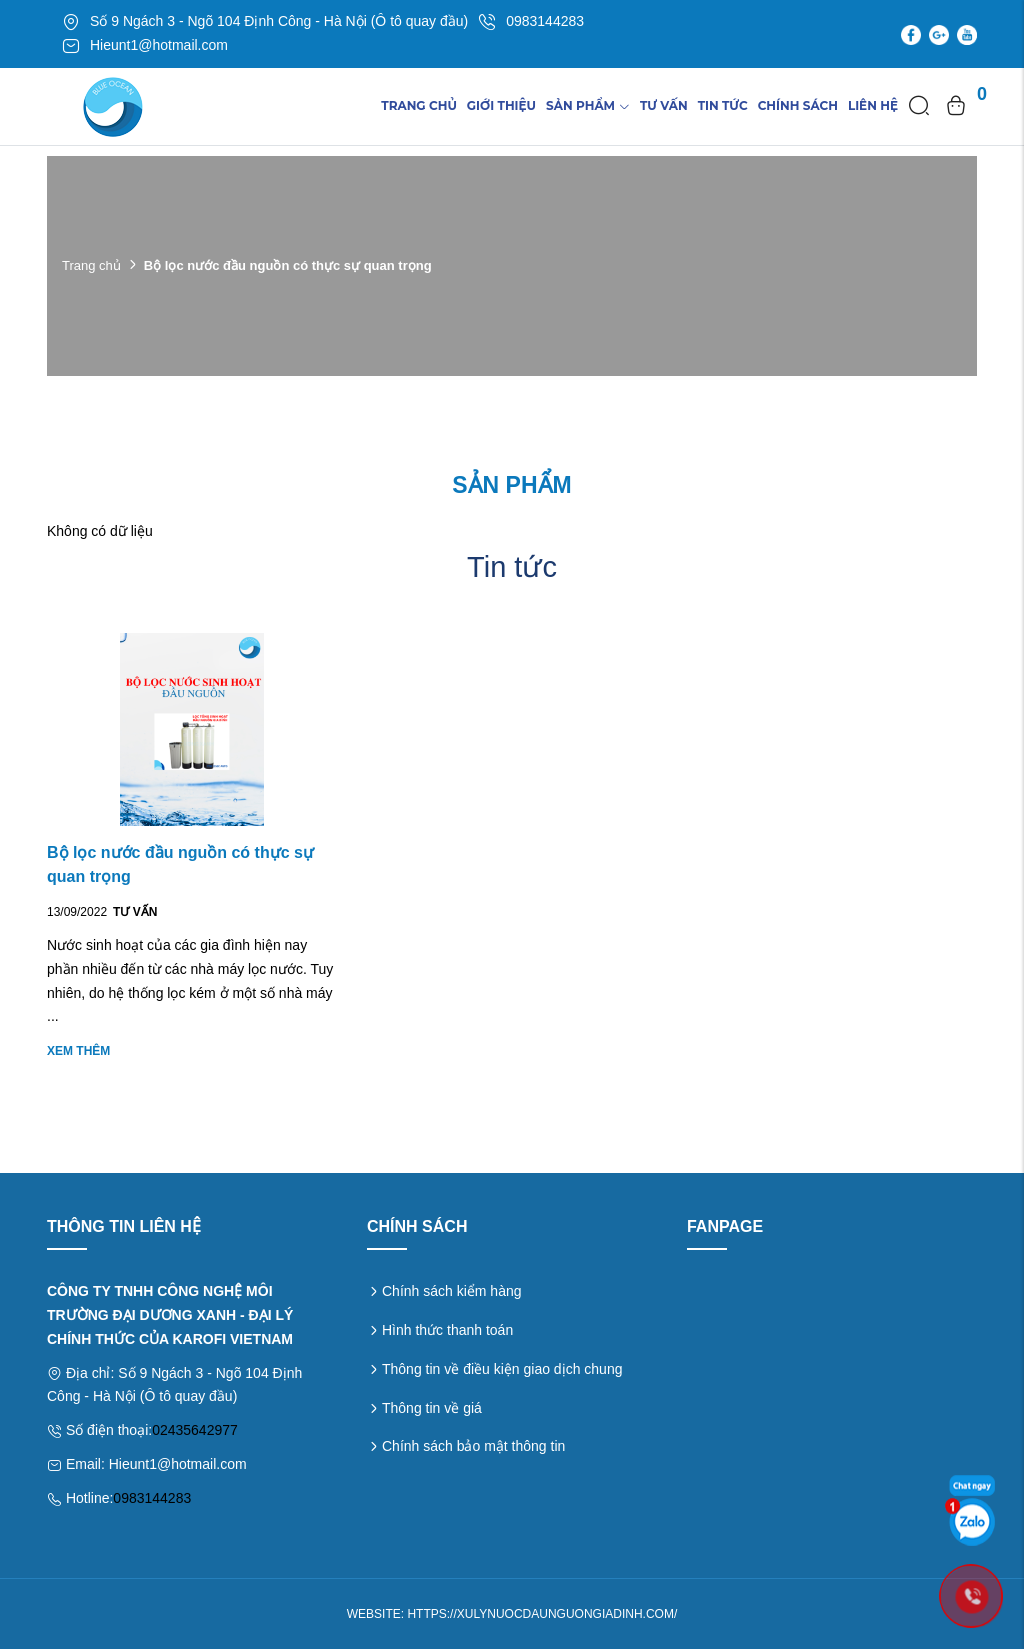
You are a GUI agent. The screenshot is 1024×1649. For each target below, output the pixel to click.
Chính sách (798, 105)
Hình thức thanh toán (447, 1330)
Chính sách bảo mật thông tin (473, 1446)
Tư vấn (664, 105)
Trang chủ (419, 105)
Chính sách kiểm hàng (452, 1291)
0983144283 (152, 1498)
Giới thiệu (501, 105)
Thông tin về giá (432, 1408)
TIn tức (723, 105)
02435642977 (195, 1430)
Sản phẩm (588, 105)
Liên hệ (873, 105)
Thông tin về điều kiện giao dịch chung (502, 1369)
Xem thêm (78, 1051)
